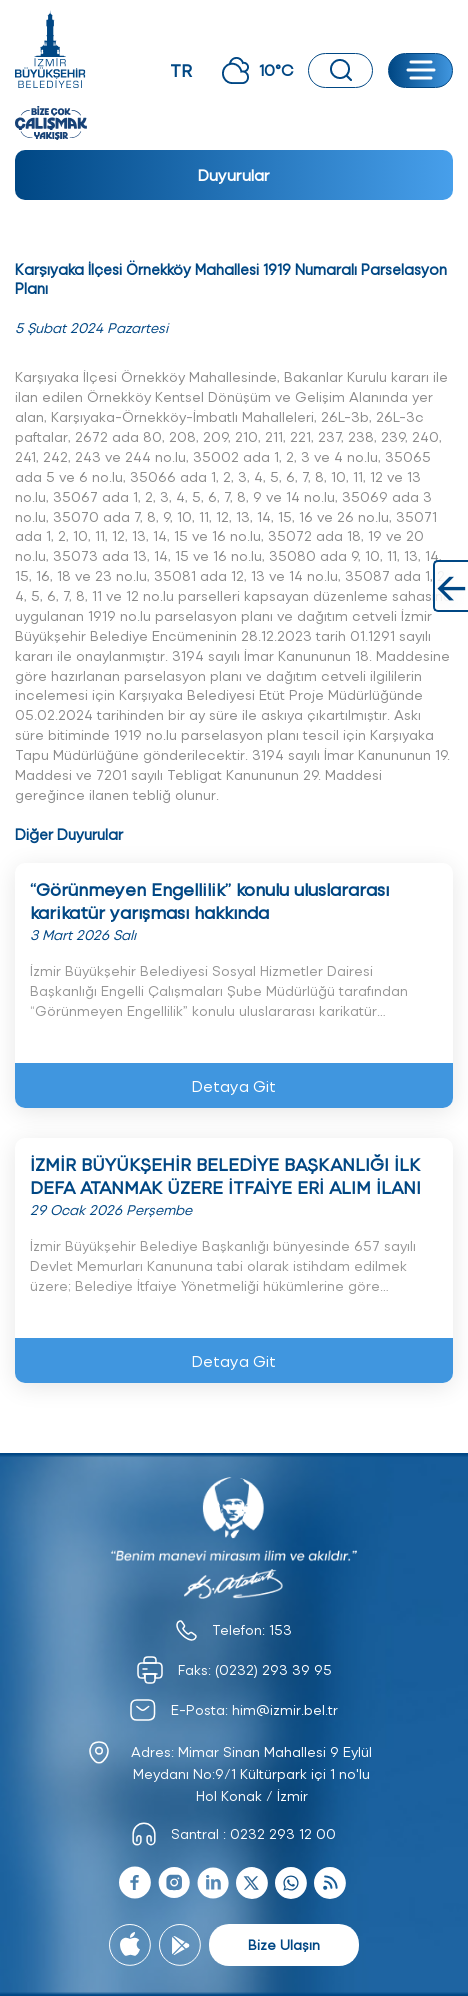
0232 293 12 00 (283, 1833)
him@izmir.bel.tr (285, 1709)
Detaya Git (234, 1085)
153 (280, 1629)
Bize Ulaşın (284, 1944)
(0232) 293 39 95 (273, 1669)
